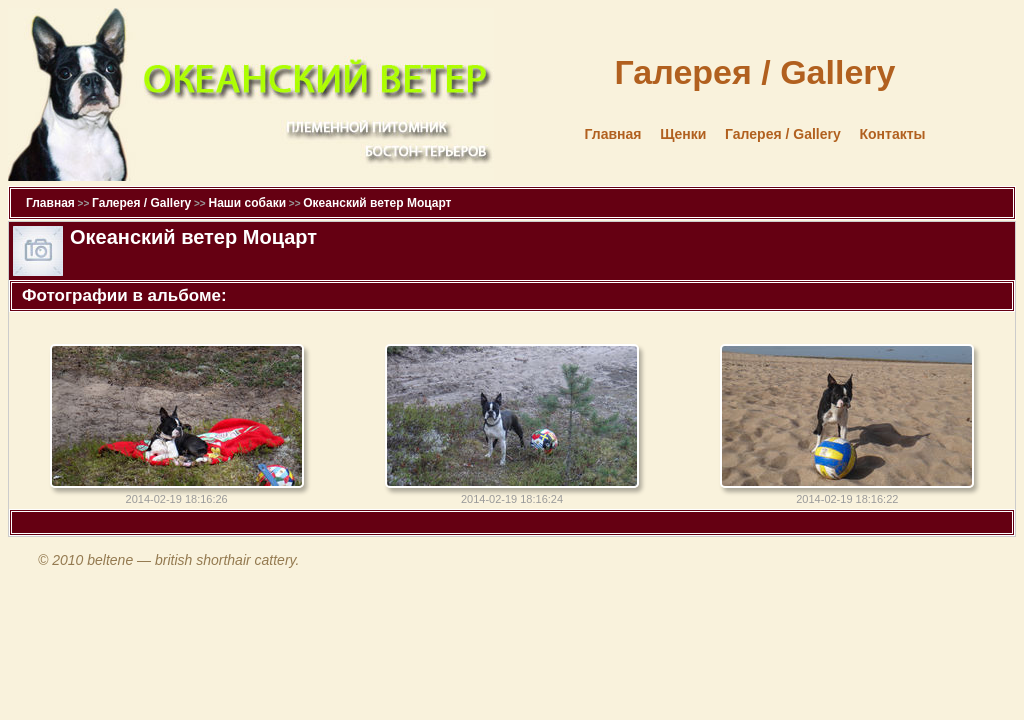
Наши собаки (247, 203)
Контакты (892, 134)
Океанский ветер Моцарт (377, 203)
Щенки (683, 134)
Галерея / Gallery (783, 134)
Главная (613, 134)
